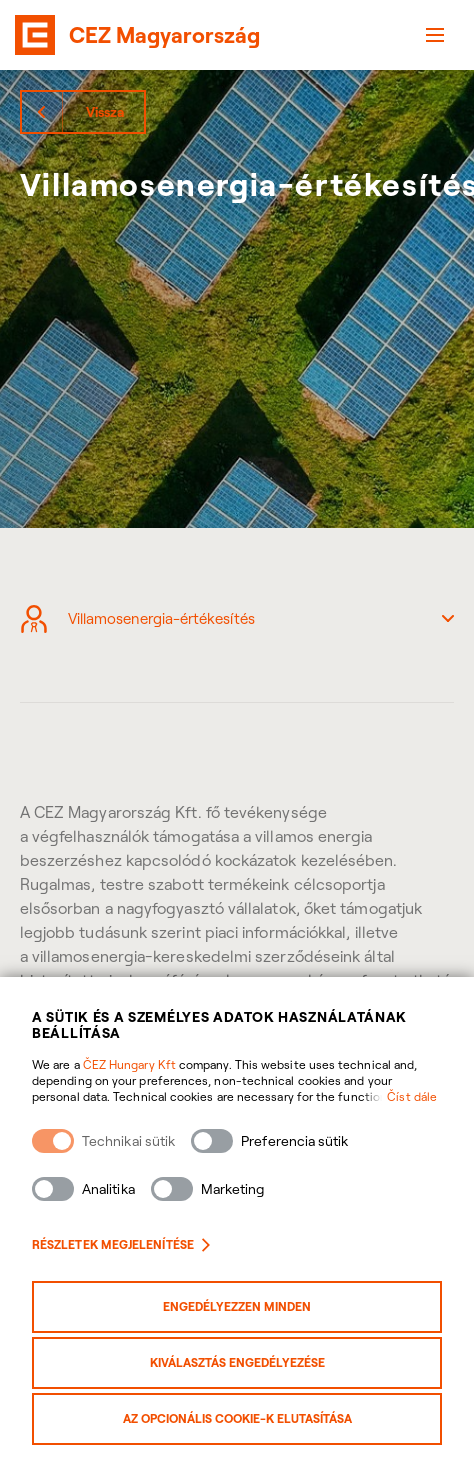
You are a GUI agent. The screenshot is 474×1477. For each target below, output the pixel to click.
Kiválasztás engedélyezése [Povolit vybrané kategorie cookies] (237, 1362)
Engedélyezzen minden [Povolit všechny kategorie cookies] (237, 1306)
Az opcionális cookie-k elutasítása (237, 1418)
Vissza (105, 112)
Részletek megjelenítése (121, 1244)
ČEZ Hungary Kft (129, 1064)
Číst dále (412, 1096)
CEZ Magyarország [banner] (164, 35)
